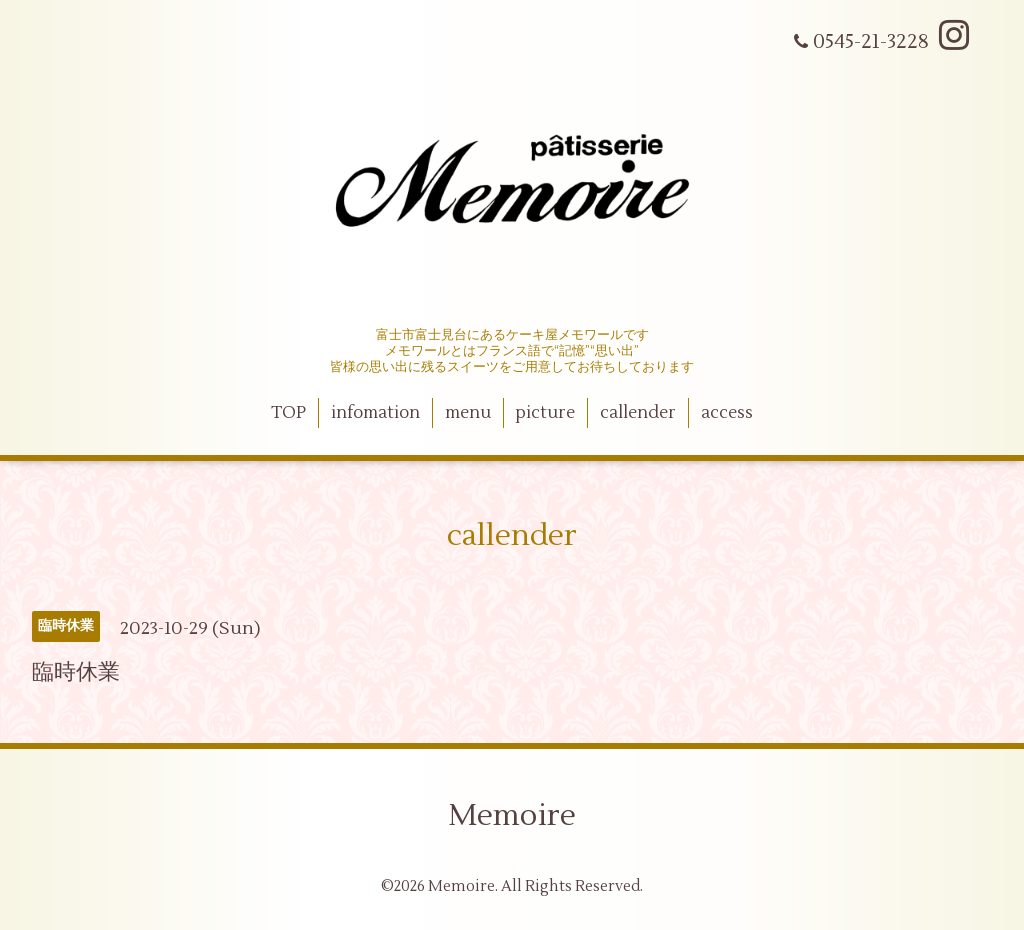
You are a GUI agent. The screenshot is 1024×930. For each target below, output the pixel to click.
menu (468, 413)
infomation (375, 413)
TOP (288, 413)
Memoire (512, 815)
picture (545, 413)
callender (638, 413)
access (727, 413)
